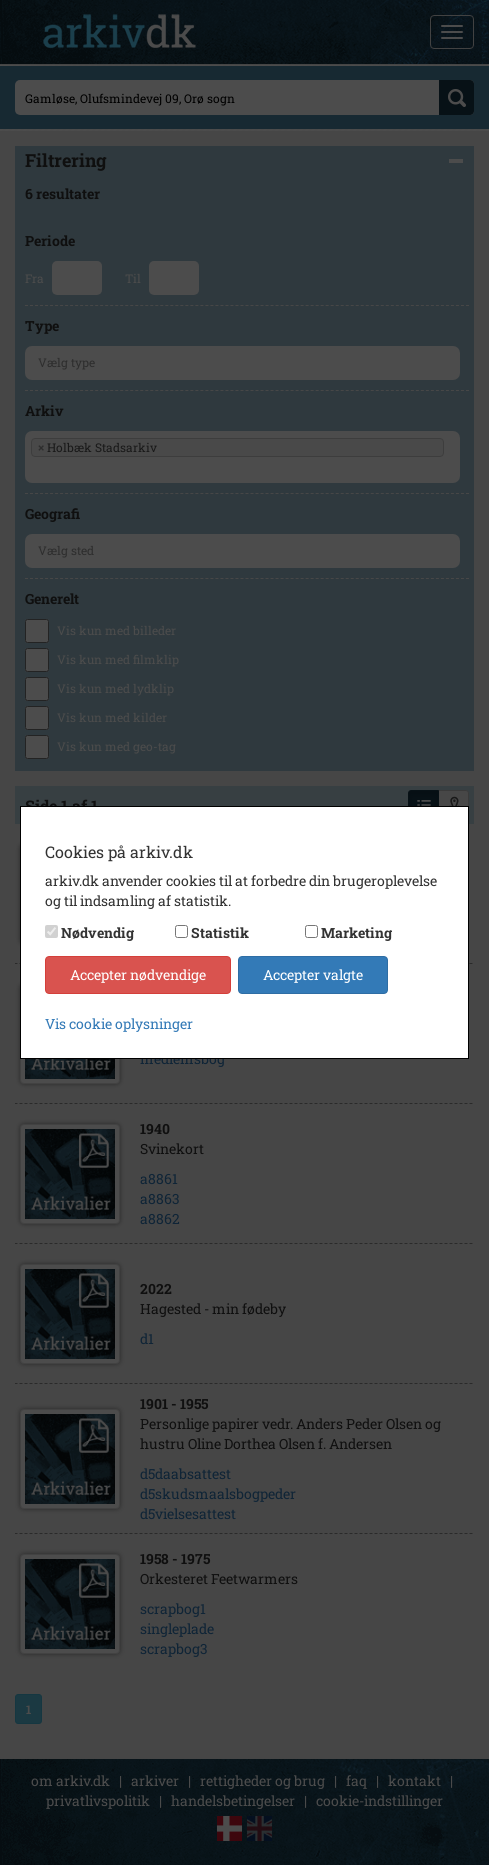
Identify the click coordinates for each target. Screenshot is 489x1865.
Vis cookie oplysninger (119, 1023)
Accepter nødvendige (138, 974)
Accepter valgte (313, 974)
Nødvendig (97, 932)
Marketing (356, 932)
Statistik (220, 932)
